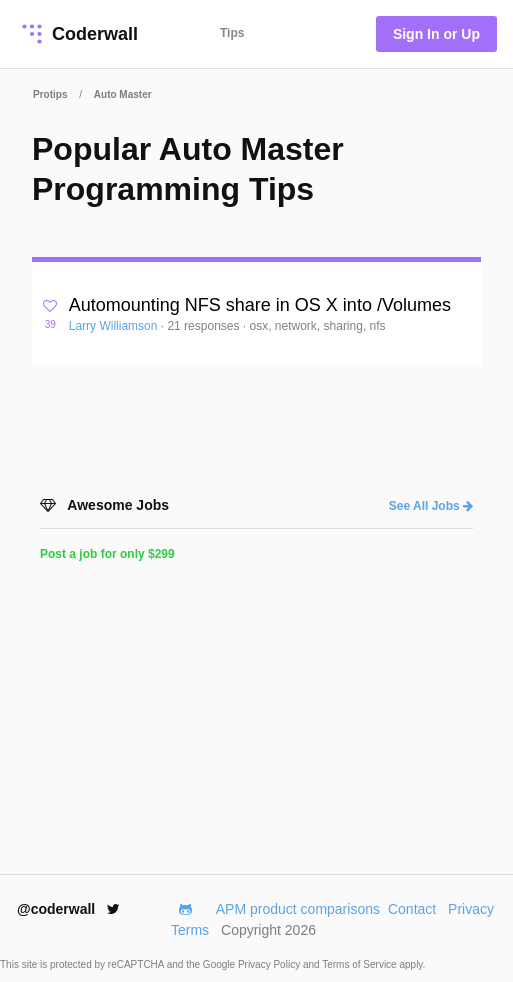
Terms (190, 930)
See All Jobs (431, 506)
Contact (412, 909)
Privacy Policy (270, 964)
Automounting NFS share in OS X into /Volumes (260, 305)
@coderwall (68, 909)
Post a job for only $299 (107, 554)
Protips (50, 94)
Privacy (471, 909)
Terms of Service (360, 964)
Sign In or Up (436, 34)
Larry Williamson (115, 326)
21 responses (204, 326)
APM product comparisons (298, 909)
